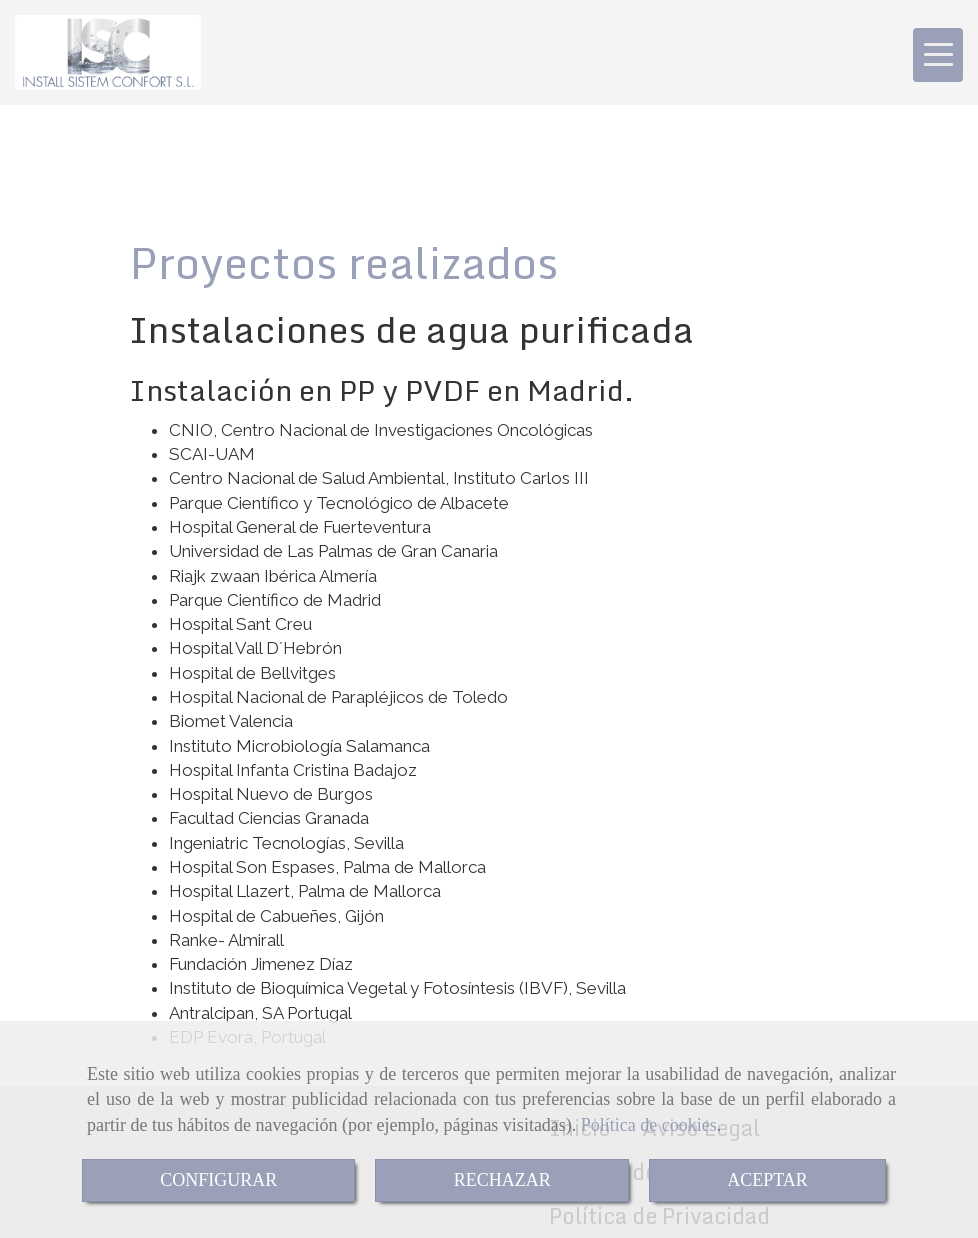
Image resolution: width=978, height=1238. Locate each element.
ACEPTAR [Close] (767, 1180)
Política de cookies (649, 1125)
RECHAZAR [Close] (502, 1180)
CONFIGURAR (218, 1180)
